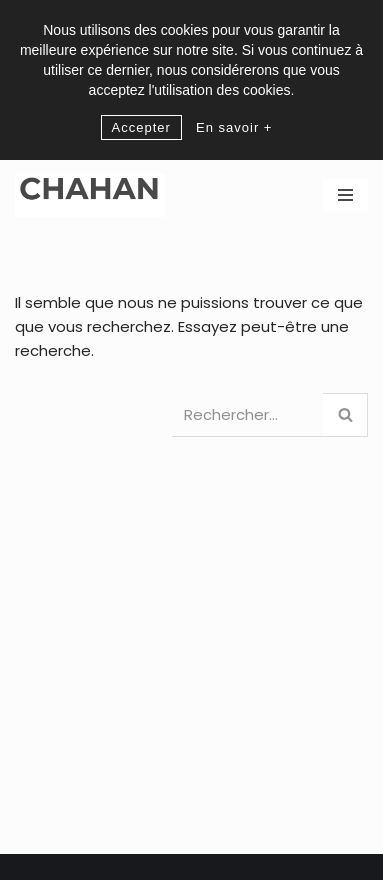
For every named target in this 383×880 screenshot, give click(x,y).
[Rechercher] (247, 415)
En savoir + (234, 127)
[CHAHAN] (90, 195)
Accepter (141, 127)
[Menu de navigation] (345, 195)
